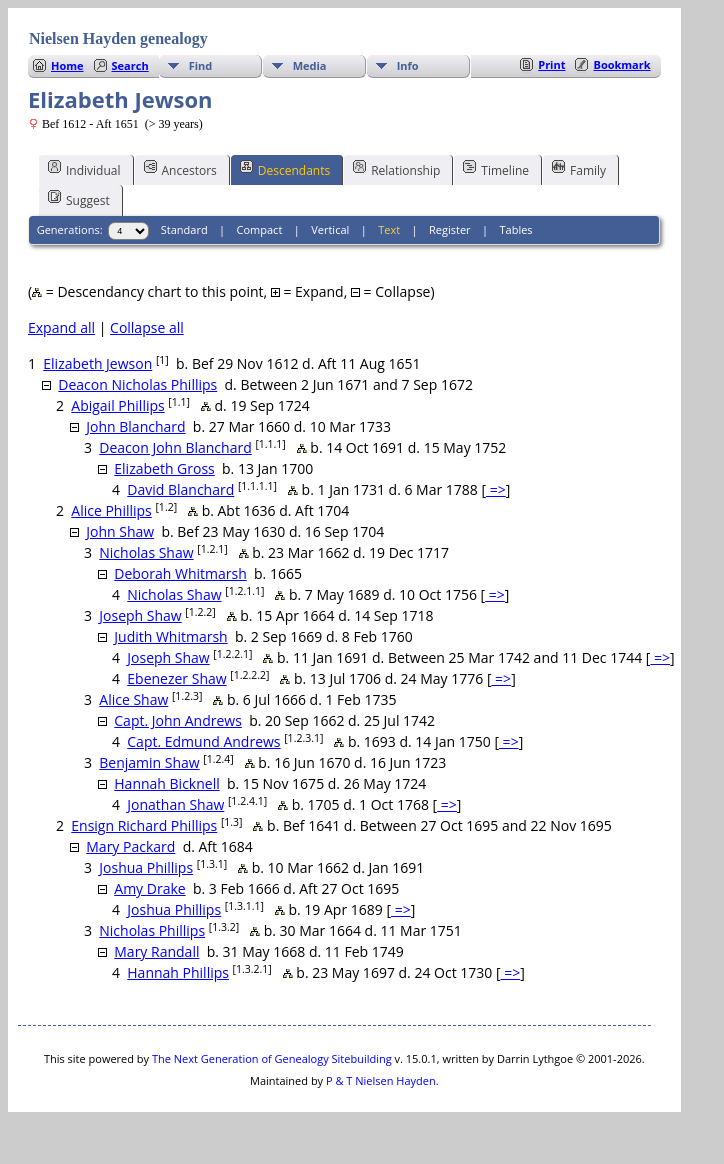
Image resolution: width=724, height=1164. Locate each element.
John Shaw (120, 531)
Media (310, 65)
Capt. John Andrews (178, 720)
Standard (184, 229)
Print (551, 64)
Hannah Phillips (178, 972)
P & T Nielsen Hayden (381, 1080)
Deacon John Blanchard (175, 447)
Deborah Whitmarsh (180, 573)
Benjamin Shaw (149, 762)
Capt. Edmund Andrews (203, 741)
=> (496, 489)
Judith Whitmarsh (170, 636)
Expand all (61, 327)
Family (579, 169)
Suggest (79, 199)
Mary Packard (130, 846)
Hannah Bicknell (166, 783)
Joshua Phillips (146, 867)
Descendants (285, 169)
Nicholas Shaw (146, 552)
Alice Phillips (111, 510)
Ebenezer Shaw (176, 678)
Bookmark (621, 64)
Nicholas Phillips (152, 930)
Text (389, 229)
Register (450, 229)
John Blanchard (135, 426)
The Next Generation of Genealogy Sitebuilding (272, 1058)
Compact (260, 229)
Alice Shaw (133, 699)
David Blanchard (180, 489)
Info (408, 65)
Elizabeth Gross (164, 468)
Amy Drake (149, 888)
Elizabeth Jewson (97, 363)
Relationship (396, 169)
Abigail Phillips (117, 405)
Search (130, 65)
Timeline (496, 169)
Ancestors (180, 169)
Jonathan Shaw (175, 804)
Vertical (330, 229)
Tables (516, 229)
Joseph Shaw (140, 615)
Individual (84, 169)
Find (201, 65)
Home (67, 65)
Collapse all (147, 327)
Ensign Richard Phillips (144, 825)
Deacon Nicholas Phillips (137, 384)
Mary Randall (156, 951)
